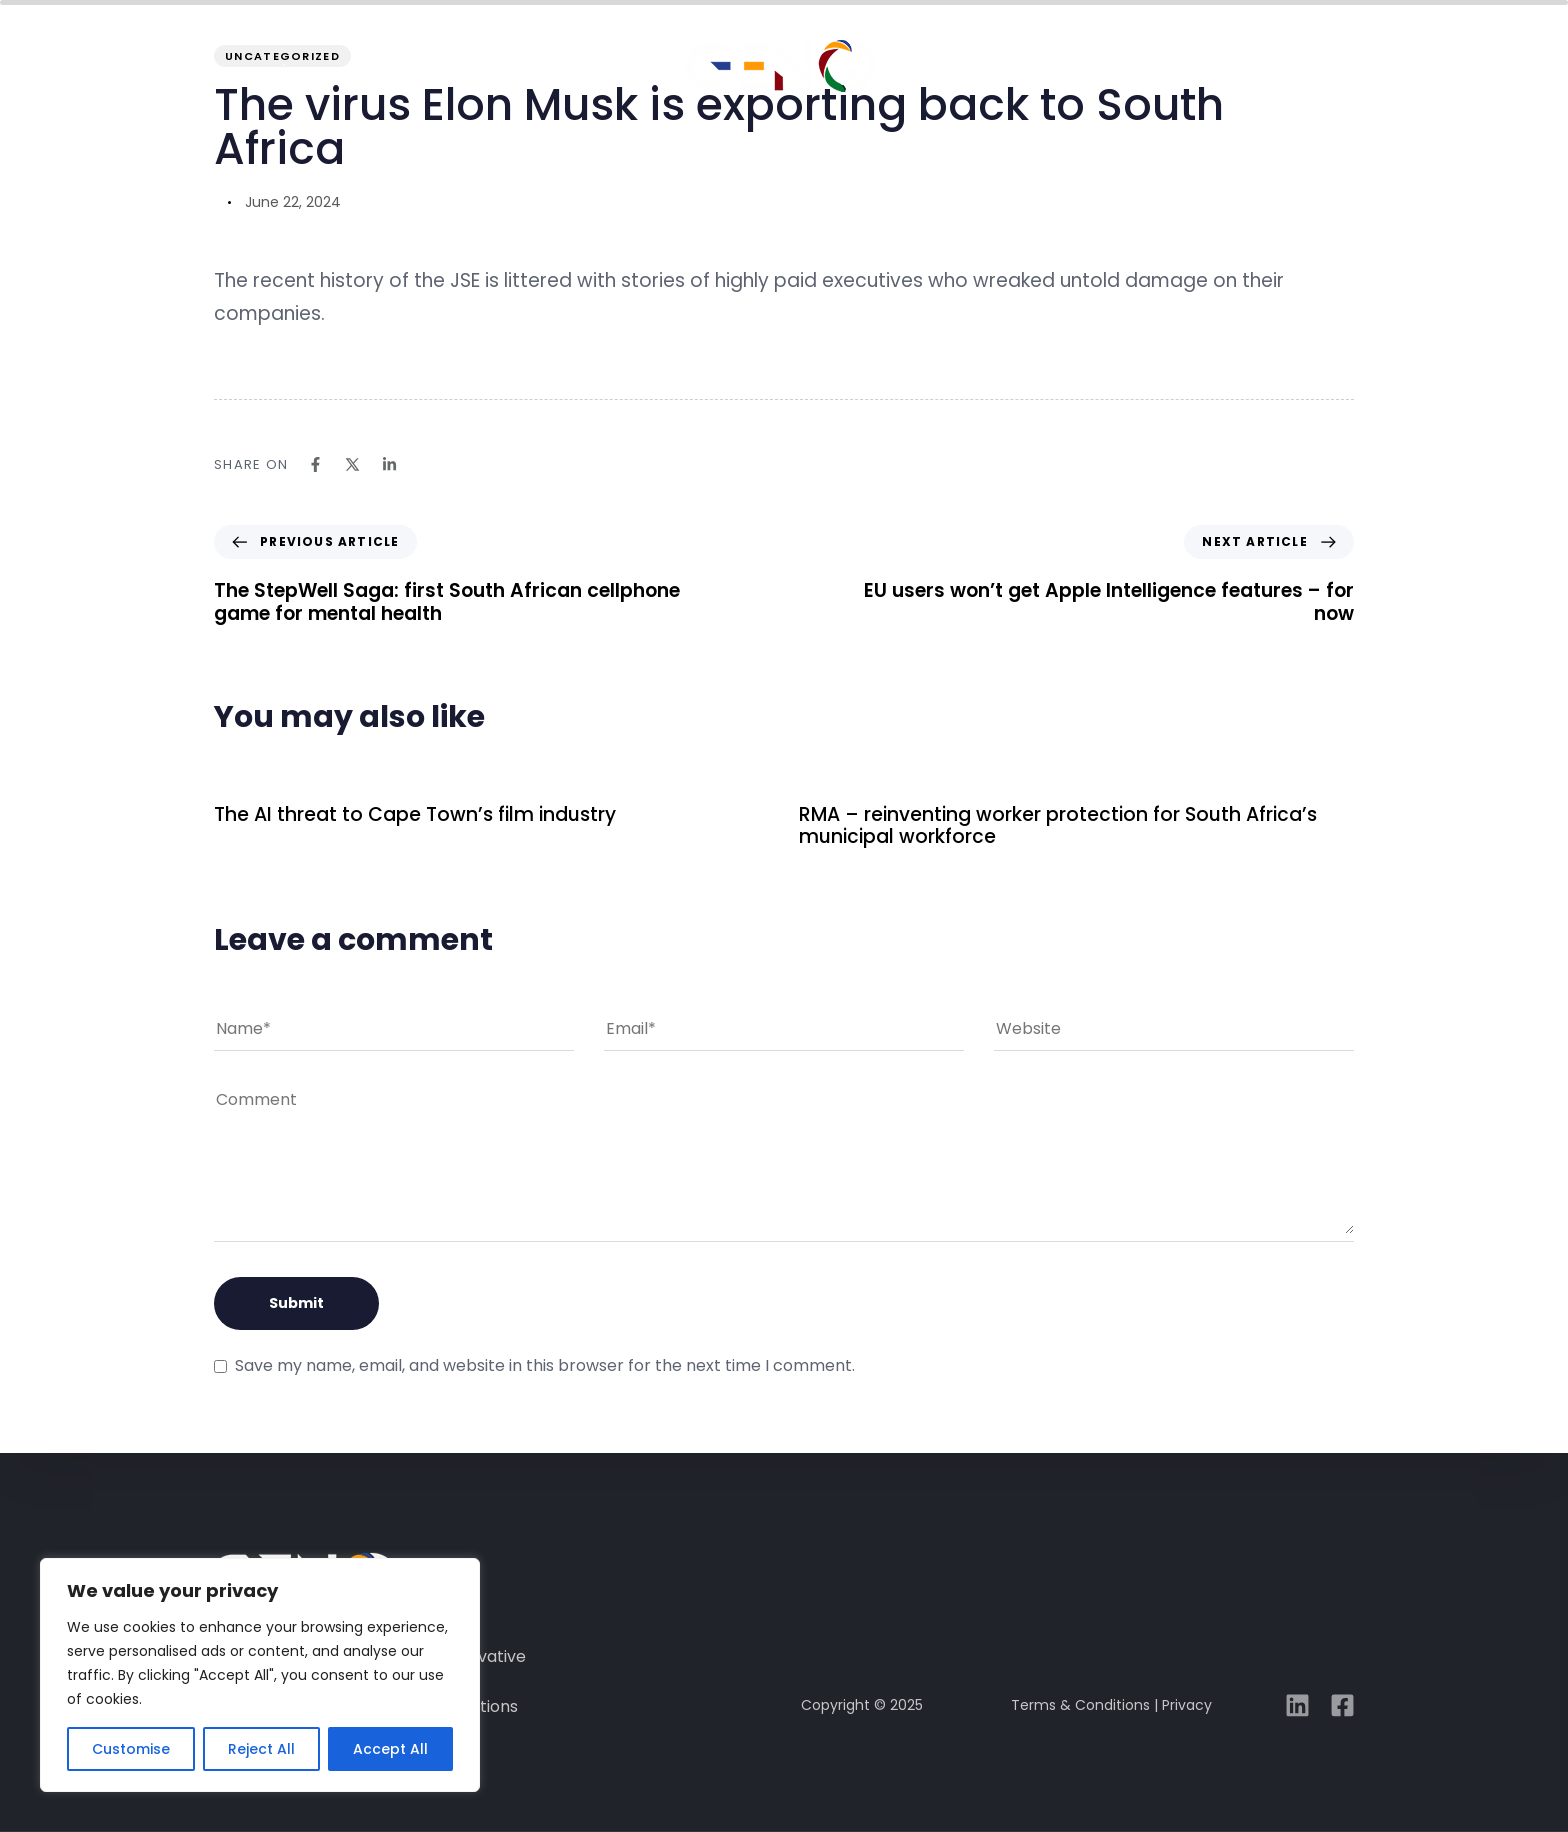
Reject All (261, 1749)
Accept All (390, 1749)
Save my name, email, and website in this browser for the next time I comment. (545, 1365)
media (1122, 71)
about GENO (423, 71)
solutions (586, 71)
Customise (131, 1749)
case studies (978, 71)
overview (272, 71)
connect (1247, 71)
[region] (260, 1675)
